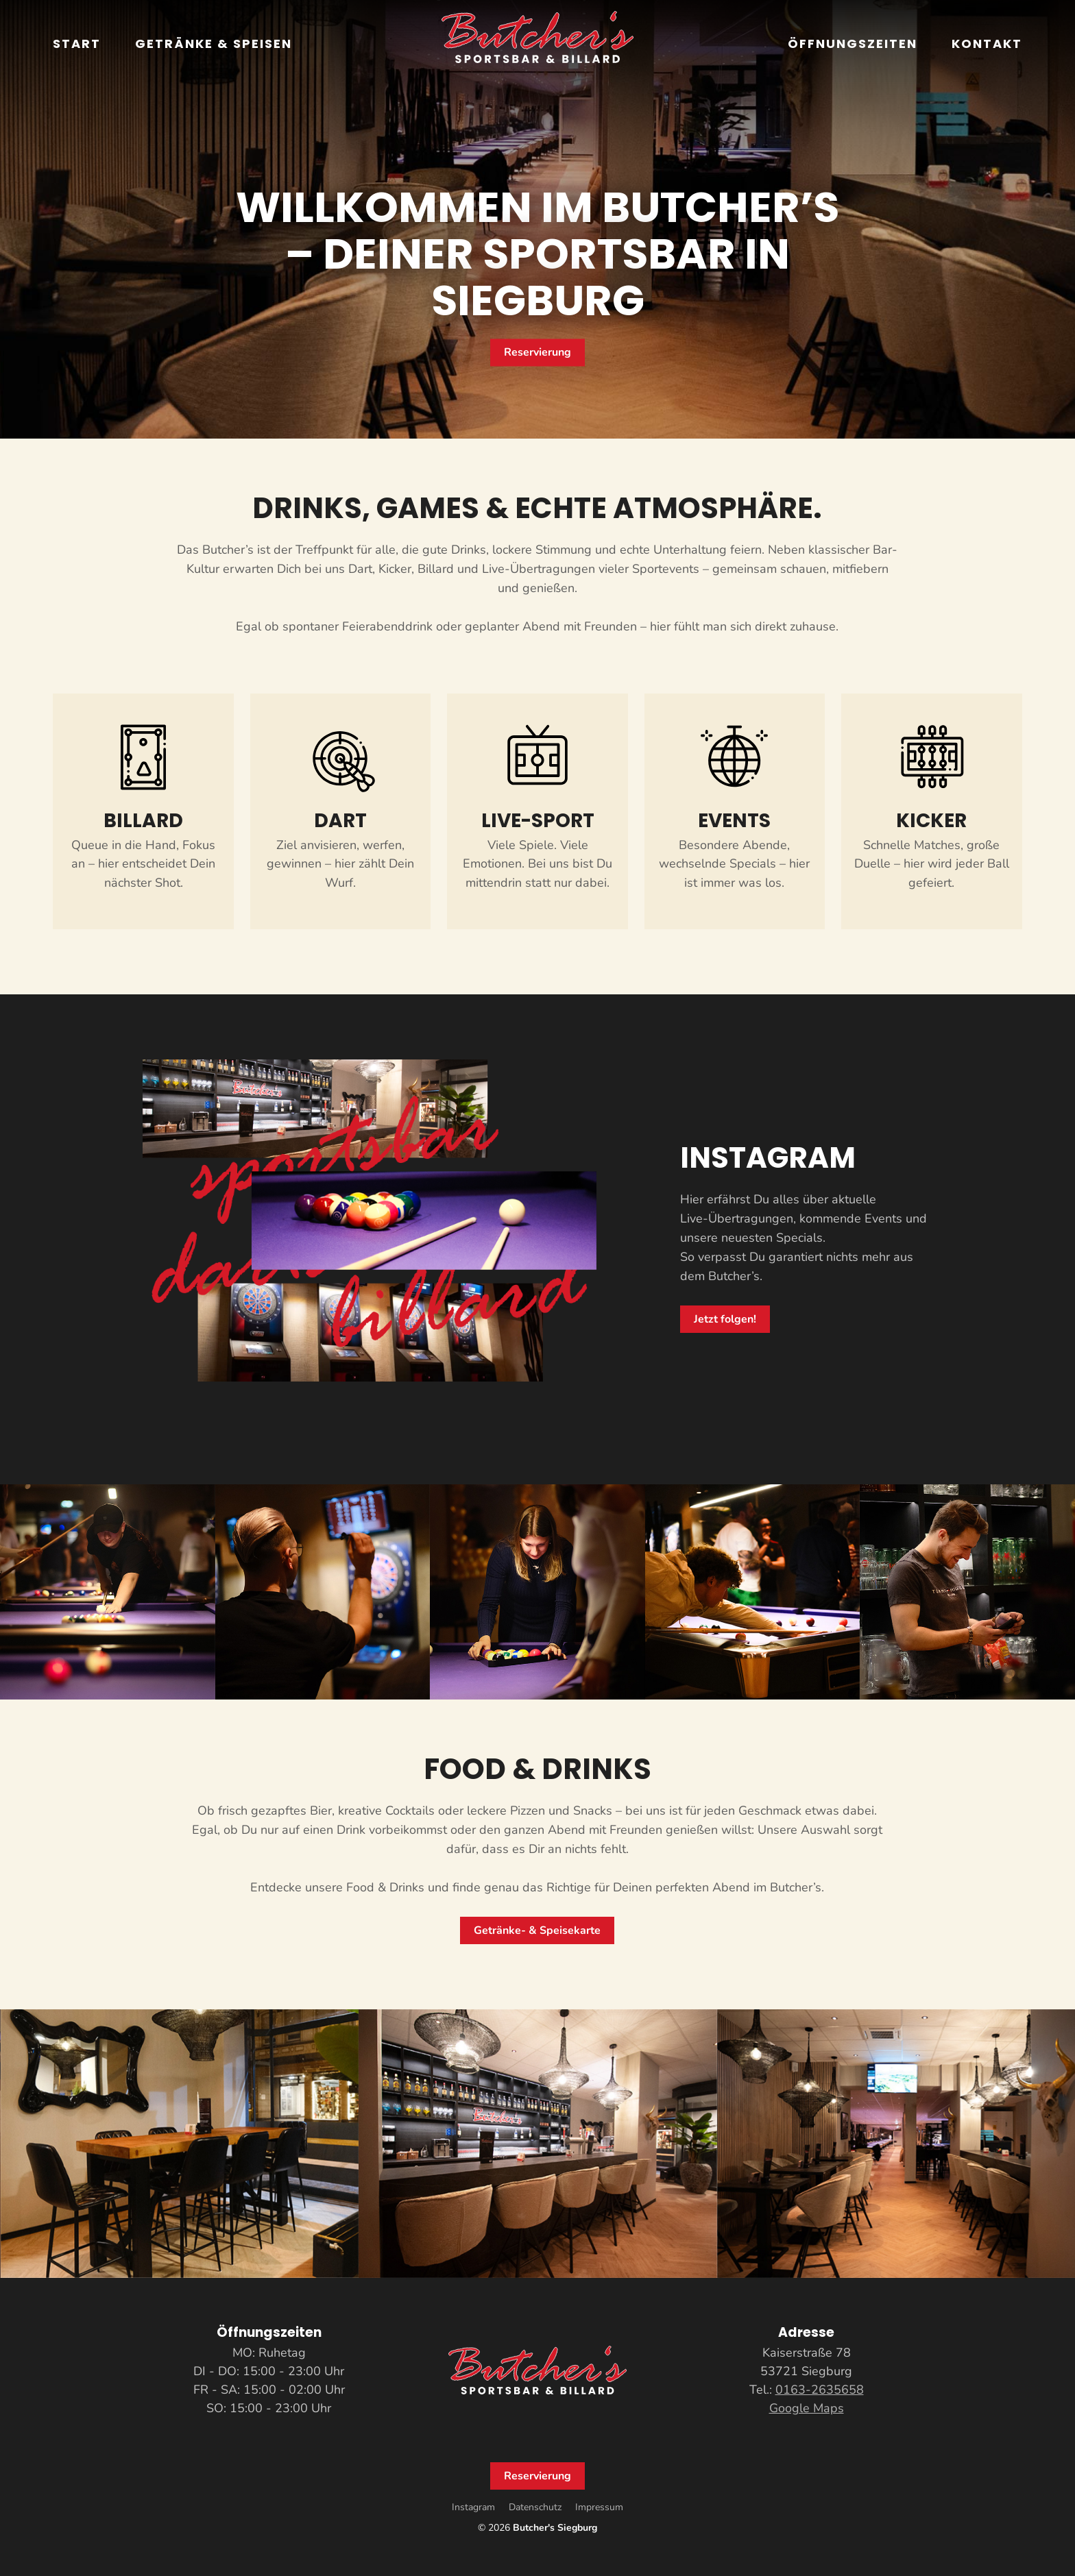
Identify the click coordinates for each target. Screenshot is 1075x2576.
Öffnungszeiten (852, 43)
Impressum (599, 2507)
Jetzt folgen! (725, 1319)
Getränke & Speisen (213, 43)
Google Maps (806, 2408)
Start (77, 43)
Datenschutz (535, 2507)
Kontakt (987, 43)
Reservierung (537, 352)
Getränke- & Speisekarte (537, 1930)
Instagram (473, 2507)
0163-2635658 (819, 2389)
